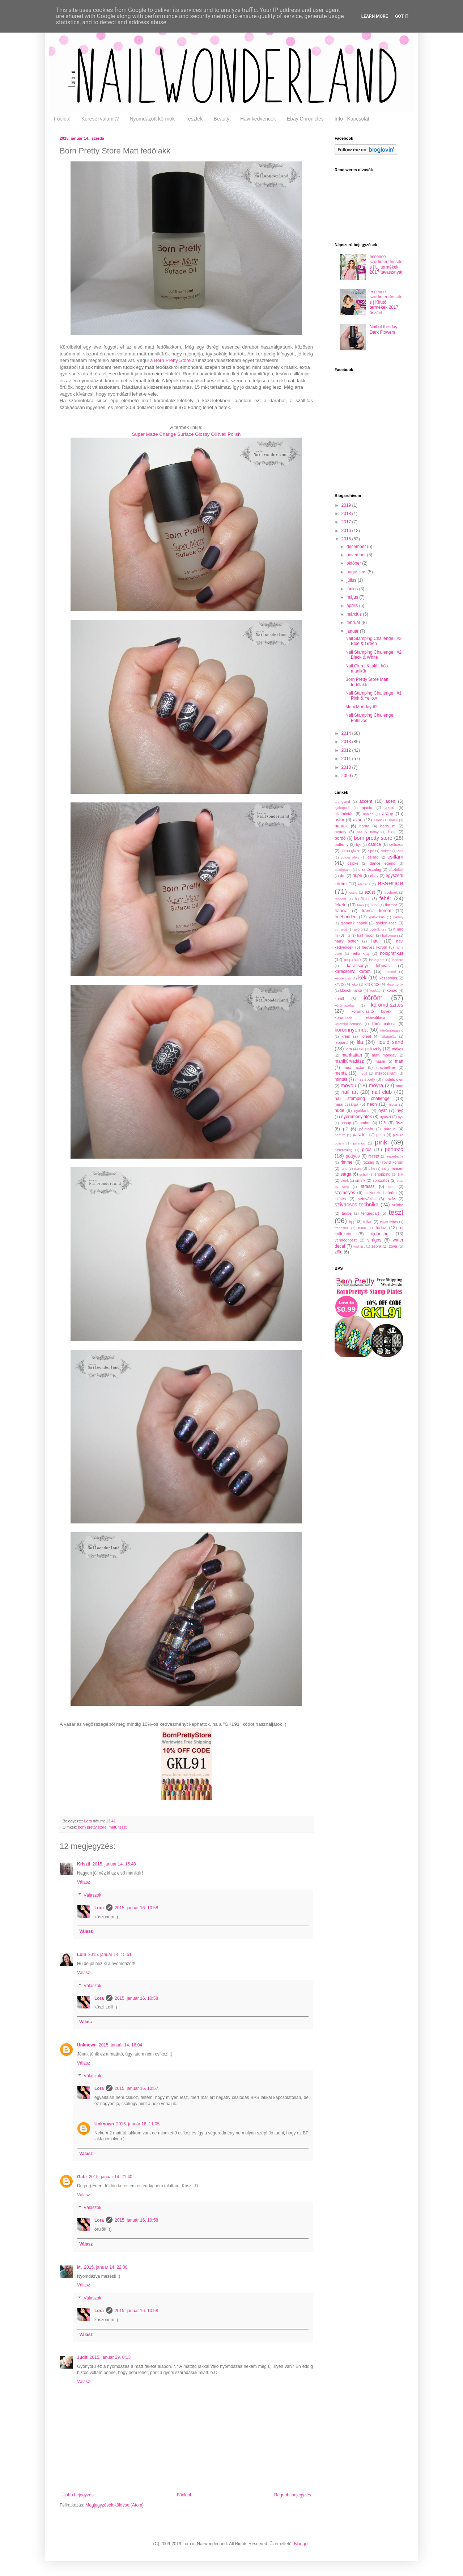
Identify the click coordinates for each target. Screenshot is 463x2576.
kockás (374, 990)
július (352, 580)
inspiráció (352, 959)
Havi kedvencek (258, 119)
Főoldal (62, 119)
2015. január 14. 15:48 (114, 1864)
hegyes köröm (374, 947)
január (353, 631)
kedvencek (343, 978)
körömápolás (344, 1005)
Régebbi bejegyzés (292, 2494)
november (357, 554)
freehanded (346, 916)
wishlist (359, 1246)
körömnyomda (351, 1030)
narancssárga (346, 1104)
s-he (371, 1169)
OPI (383, 1122)
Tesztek (194, 119)
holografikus (391, 953)
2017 (346, 521)
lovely (376, 1048)
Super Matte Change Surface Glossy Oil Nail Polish (186, 434)
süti (391, 1186)
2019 (346, 505)
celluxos (396, 844)
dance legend (382, 863)
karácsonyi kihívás (368, 965)
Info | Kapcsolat (352, 119)
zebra (376, 1246)
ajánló (367, 807)
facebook (390, 892)
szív (391, 1199)
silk (400, 1174)
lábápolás (389, 1036)
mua (399, 1086)
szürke (397, 1205)
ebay (374, 875)
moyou (348, 1085)
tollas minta (389, 1222)
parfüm (340, 1135)
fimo (360, 905)
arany (387, 813)
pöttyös (353, 1156)
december (357, 546)
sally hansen (392, 1168)
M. (79, 2267)
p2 (345, 1128)
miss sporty (365, 1079)
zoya (393, 1246)
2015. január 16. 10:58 (136, 1907)
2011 (346, 758)
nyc (399, 1110)
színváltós (366, 1199)
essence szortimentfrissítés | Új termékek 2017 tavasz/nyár (386, 264)
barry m (387, 826)
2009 (346, 775)
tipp (352, 1221)
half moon (365, 935)
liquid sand (390, 1042)
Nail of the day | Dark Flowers (385, 329)
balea (393, 820)
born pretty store (92, 1827)
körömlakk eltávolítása (360, 1017)
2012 (346, 750)
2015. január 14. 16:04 (120, 2045)
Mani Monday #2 (361, 706)
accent (366, 801)
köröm (373, 998)
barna (364, 826)
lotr (361, 1049)
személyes (345, 1192)
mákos (397, 1049)
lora (348, 1049)
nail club (382, 1092)
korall (339, 998)
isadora (397, 960)
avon (357, 819)
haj (347, 935)
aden (390, 801)
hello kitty (361, 953)
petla (380, 1135)
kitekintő (372, 984)
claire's (386, 851)
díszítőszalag (369, 869)
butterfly (341, 844)
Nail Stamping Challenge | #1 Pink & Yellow (373, 696)
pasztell (360, 1134)
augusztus (357, 571)
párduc (390, 1129)
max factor (354, 1067)
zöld (339, 1252)
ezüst (370, 892)
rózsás (368, 1162)
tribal (362, 1228)
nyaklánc (362, 1110)
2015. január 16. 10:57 (136, 2088)
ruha (343, 1169)
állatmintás (344, 813)
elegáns (364, 884)
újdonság (379, 1233)
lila (360, 1042)
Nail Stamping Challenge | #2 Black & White (373, 655)
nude (339, 1110)
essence (390, 883)
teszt (122, 1827)
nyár (382, 1110)
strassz (368, 1186)
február (354, 622)
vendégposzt (346, 1240)
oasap (345, 1123)
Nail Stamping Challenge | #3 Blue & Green (373, 641)
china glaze (351, 850)
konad (392, 990)
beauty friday (368, 832)
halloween (390, 935)
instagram (376, 960)
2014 (346, 733)
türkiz (381, 1227)
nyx (400, 1117)
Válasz (83, 1882)
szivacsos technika (357, 1204)
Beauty (221, 119)
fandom (340, 899)
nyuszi (385, 1116)
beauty (340, 832)
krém (345, 1036)
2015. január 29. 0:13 (110, 2357)
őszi (399, 1122)
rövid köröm (392, 1162)
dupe (357, 875)
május (353, 597)
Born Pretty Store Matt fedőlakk (366, 682)
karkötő (390, 972)
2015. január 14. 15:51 (110, 1954)
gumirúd (341, 929)
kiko (355, 984)
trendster (341, 1228)
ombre (365, 1123)
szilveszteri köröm (380, 1192)
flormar (391, 905)
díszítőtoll (395, 870)
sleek (345, 1180)
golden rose (385, 923)
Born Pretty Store (172, 360)
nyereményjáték (356, 1116)
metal (362, 1073)
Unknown (87, 2045)
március (355, 614)
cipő (371, 851)
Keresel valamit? (100, 119)
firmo (374, 905)
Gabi (82, 2176)
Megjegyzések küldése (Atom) (114, 2505)
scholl (364, 1174)
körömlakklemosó (348, 1024)
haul (375, 941)
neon (372, 1104)
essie (353, 892)
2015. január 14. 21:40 (110, 2176)
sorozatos (381, 1180)
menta (341, 1073)
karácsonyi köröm (353, 971)
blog (391, 832)
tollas (367, 1221)
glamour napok (353, 923)
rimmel (346, 1162)
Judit (82, 2357)
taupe (347, 1213)
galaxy (398, 917)
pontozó (394, 1149)
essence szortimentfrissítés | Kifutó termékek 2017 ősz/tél (386, 302)
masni (379, 1061)
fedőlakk (362, 899)
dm (342, 875)
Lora (88, 1821)
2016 (346, 530)
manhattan (351, 1055)
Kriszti (83, 1864)
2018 (346, 513)
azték (378, 820)
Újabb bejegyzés (77, 2494)
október (354, 563)
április (353, 605)
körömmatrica (383, 1023)
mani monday (384, 1055)
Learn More (374, 16)
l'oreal (366, 1036)
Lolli (81, 1954)
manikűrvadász (349, 1061)
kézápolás (388, 978)
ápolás (368, 814)
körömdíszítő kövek (371, 1011)
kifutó (339, 984)
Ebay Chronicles (305, 119)
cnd (400, 851)
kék (362, 978)
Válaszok (92, 1895)
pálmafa (366, 1129)
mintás (341, 1079)
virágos (375, 1240)
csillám (395, 857)
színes (340, 1199)
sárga (346, 1174)
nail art (349, 1092)
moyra (376, 1085)
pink (381, 1142)
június (353, 588)
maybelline (385, 1067)
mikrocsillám (385, 1073)
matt (112, 1827)
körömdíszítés (387, 1005)
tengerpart (370, 1213)
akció (389, 807)
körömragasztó (392, 1030)
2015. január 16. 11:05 (138, 2123)
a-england (342, 802)
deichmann (343, 870)
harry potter (346, 941)
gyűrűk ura (378, 929)
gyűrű (358, 929)
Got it (401, 16)
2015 (346, 538)
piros (366, 1149)
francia (341, 910)
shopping (383, 1174)
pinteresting (344, 1150)
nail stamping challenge (362, 1098)
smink (360, 1180)
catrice (374, 844)
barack (341, 826)
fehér (385, 898)
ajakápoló (342, 808)
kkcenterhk (395, 984)
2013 (346, 741)
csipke (353, 863)
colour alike (350, 857)
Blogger (301, 2543)
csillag (373, 857)
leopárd (341, 1042)
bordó (340, 838)
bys (358, 845)
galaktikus (377, 917)
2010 (346, 767)
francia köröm (376, 910)
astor (339, 819)
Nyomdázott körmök (151, 119)
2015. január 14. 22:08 (105, 2267)
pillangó (359, 1143)
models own (392, 1079)
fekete (341, 904)
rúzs (357, 1168)
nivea (393, 1104)
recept (373, 1156)
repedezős (395, 1156)
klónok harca (351, 990)
